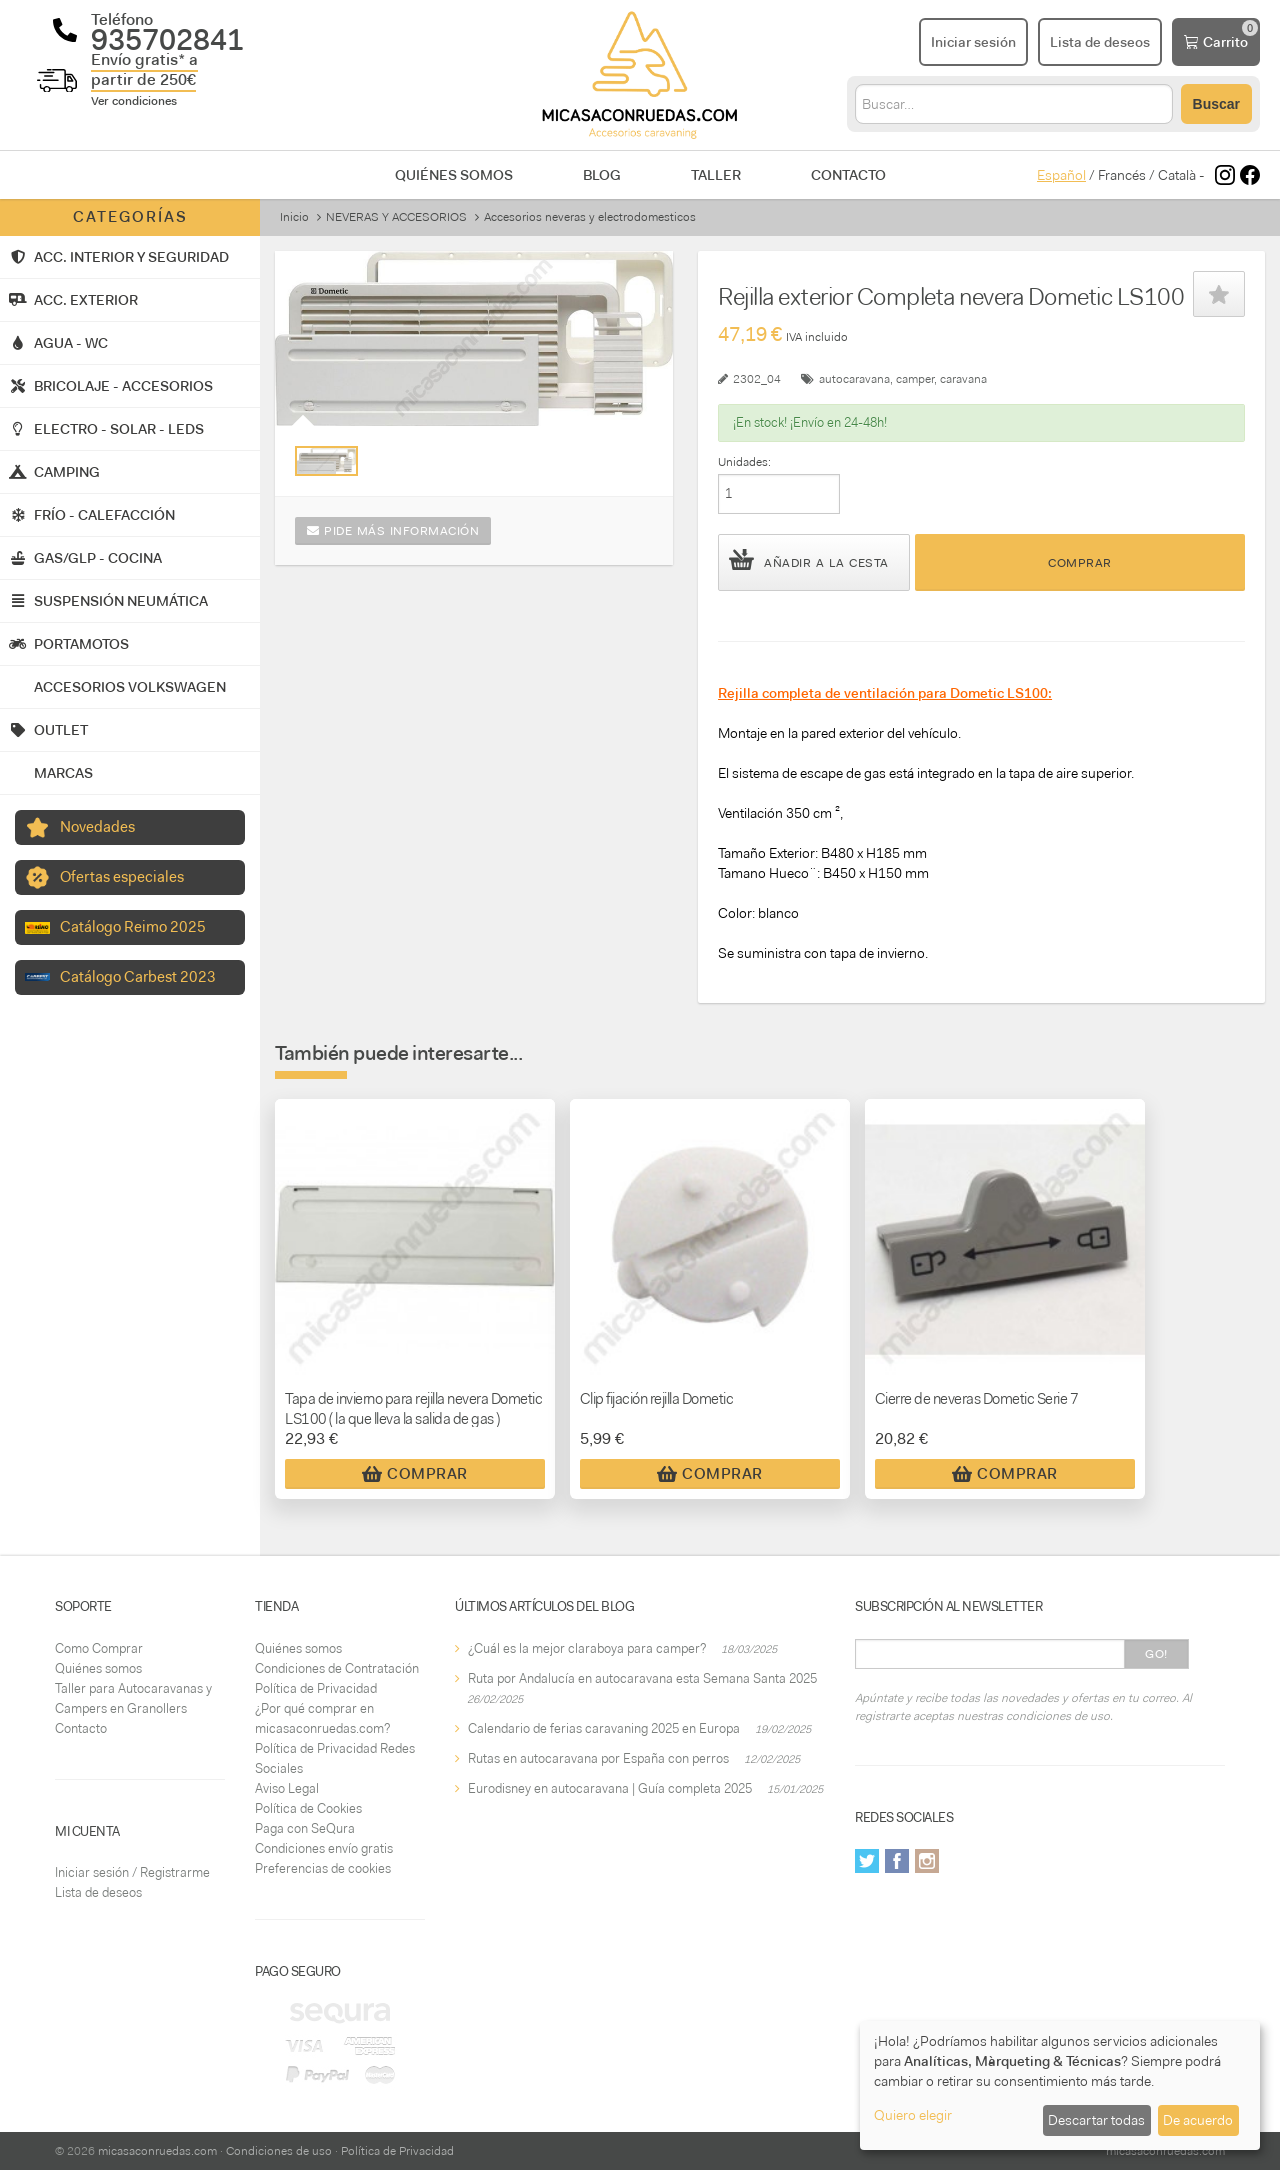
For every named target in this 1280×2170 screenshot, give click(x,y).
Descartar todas (1096, 2120)
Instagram (927, 1861)
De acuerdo (1198, 2120)
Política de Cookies (308, 1808)
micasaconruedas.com (157, 2151)
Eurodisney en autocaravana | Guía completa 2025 (610, 1788)
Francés (1122, 175)
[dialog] (1060, 2085)
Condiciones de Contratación (337, 1668)
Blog (602, 175)
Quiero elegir (913, 2115)
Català (1177, 175)
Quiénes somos (454, 175)
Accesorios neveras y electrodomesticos (590, 217)
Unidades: (744, 462)
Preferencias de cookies (323, 1868)
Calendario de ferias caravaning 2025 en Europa (604, 1728)
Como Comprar (99, 1648)
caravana (963, 379)
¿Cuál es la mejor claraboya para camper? (587, 1648)
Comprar (1080, 563)
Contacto (848, 175)
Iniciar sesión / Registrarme (132, 1872)
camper (915, 379)
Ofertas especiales (122, 877)
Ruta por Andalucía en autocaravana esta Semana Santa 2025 (642, 1678)
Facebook (897, 1861)
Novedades (97, 827)
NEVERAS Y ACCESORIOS (396, 217)
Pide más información (393, 531)
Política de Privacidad (316, 1688)
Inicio (294, 217)
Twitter (867, 1861)
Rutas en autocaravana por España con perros (598, 1758)
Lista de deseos (98, 1892)
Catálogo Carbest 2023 (138, 977)
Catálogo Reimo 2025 (133, 927)
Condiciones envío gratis (324, 1848)
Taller (716, 175)
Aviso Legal (287, 1788)
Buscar (1216, 104)
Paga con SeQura (305, 1828)
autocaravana (854, 379)
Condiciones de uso (279, 2151)
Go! (1156, 1654)
